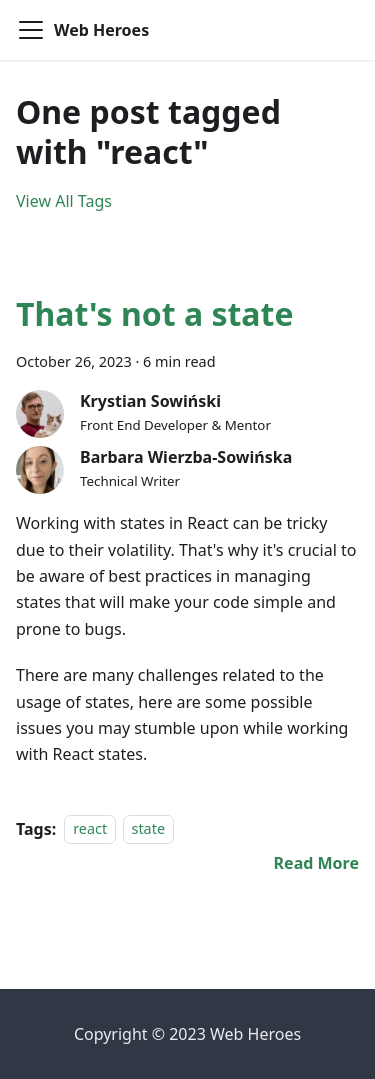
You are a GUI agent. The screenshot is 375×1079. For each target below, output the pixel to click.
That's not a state (155, 313)
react (90, 829)
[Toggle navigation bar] (31, 30)
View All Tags (64, 201)
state (148, 829)
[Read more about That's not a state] (316, 863)
